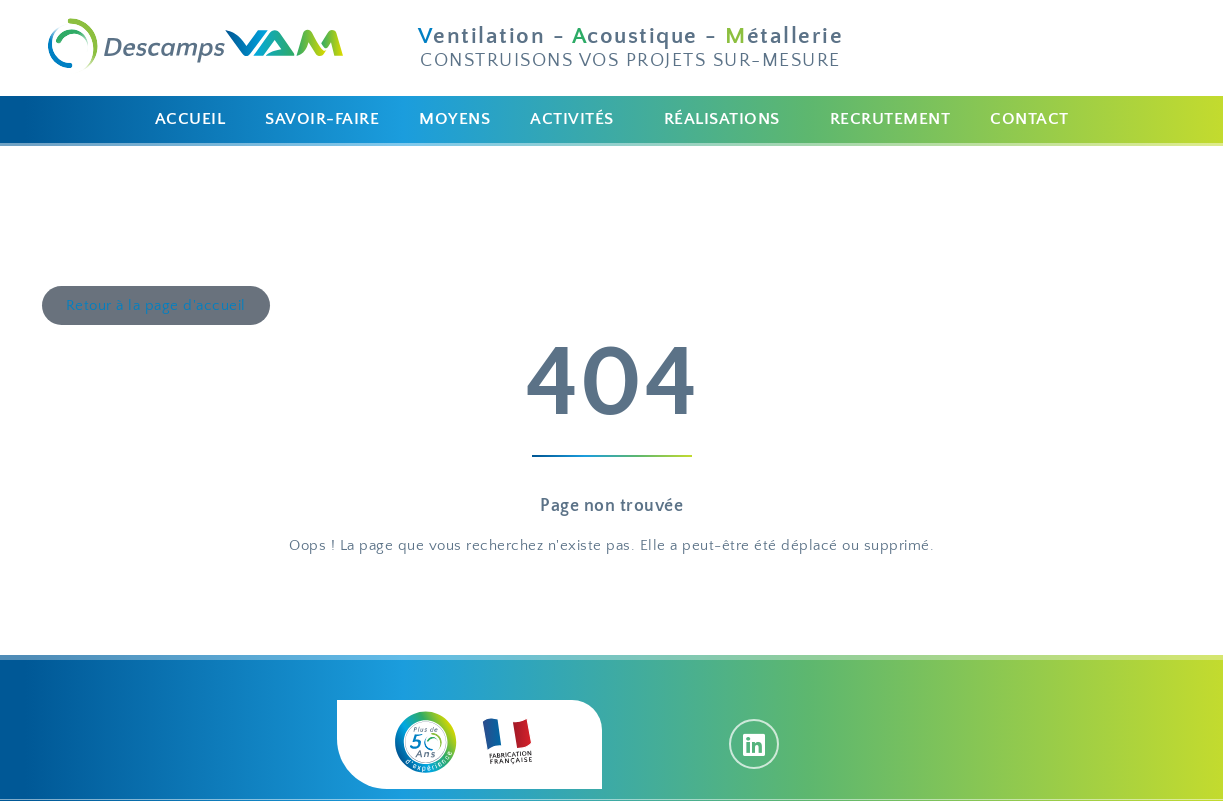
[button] (577, 119)
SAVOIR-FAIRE (322, 119)
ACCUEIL (190, 119)
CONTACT (1029, 119)
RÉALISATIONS (722, 119)
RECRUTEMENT (890, 119)
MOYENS (454, 119)
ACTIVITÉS (572, 119)
